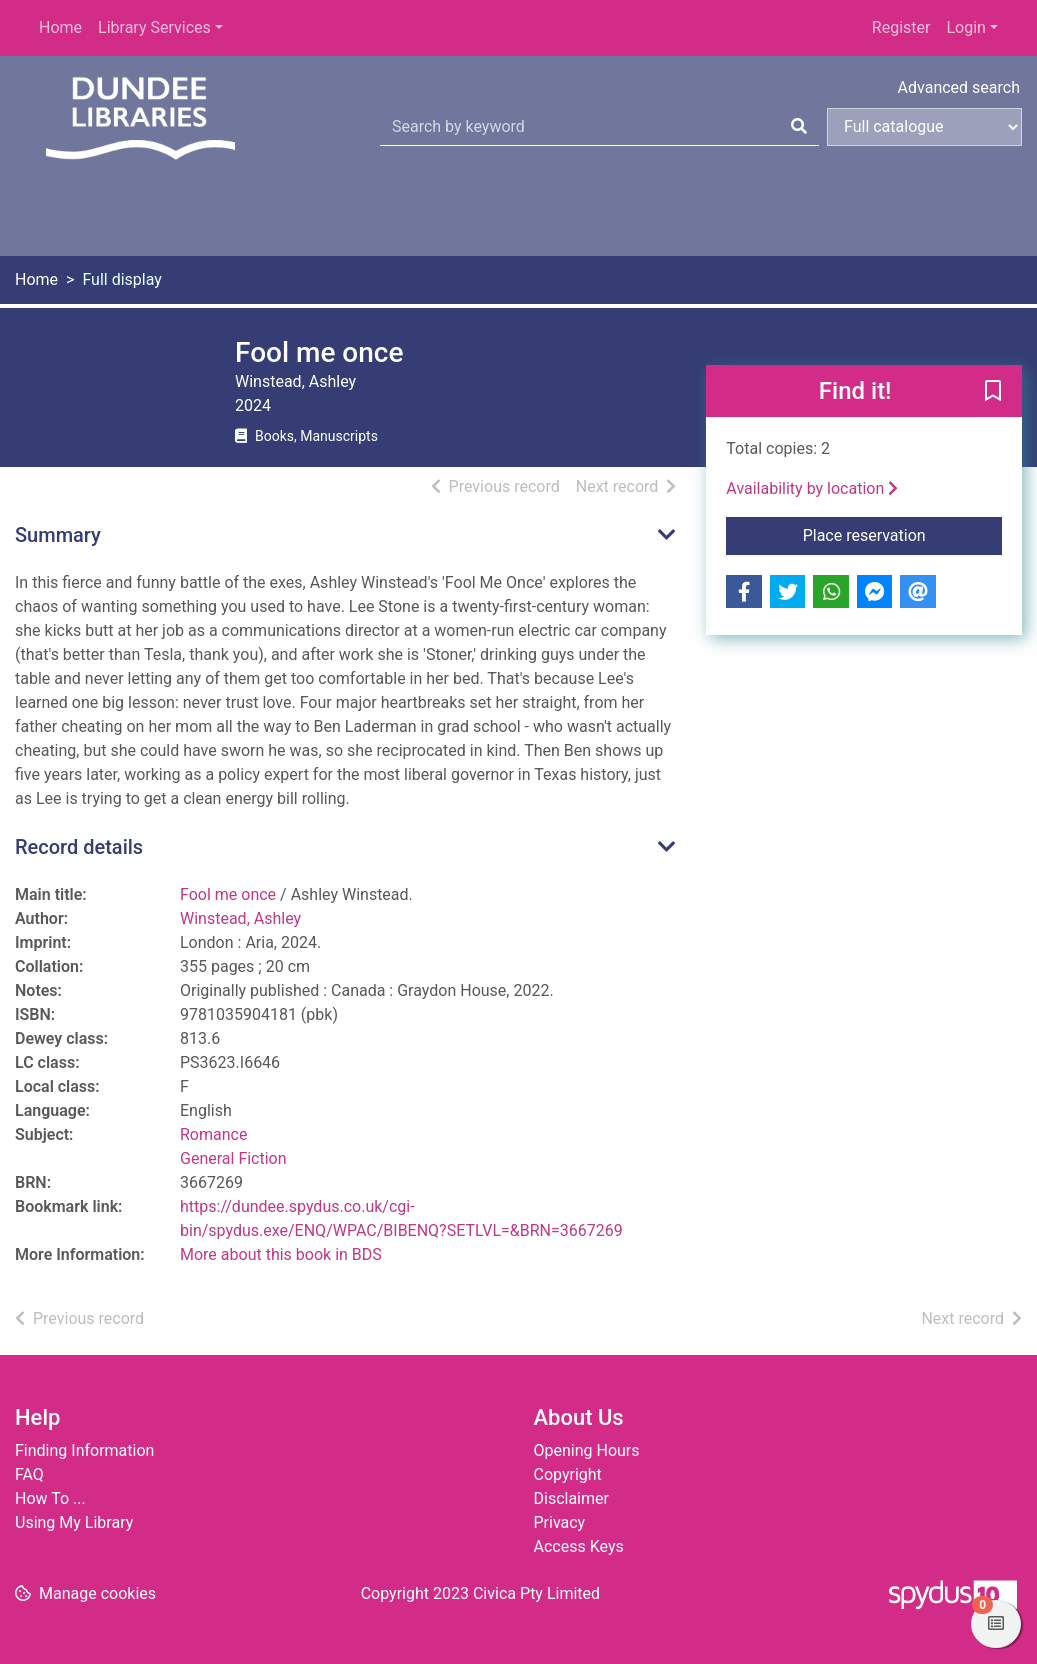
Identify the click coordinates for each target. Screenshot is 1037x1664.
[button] (993, 392)
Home (60, 27)
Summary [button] (58, 535)
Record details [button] (79, 847)
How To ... (50, 1498)
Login (965, 27)
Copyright (568, 1474)
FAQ (29, 1474)
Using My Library (74, 1522)
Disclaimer (571, 1498)
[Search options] (924, 127)
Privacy (560, 1522)
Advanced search (959, 87)
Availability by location (812, 488)
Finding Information (84, 1450)
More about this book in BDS (281, 1254)
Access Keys (579, 1546)
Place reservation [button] (902, 534)
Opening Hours (587, 1450)
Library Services (154, 27)
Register (901, 27)
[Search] (799, 127)
